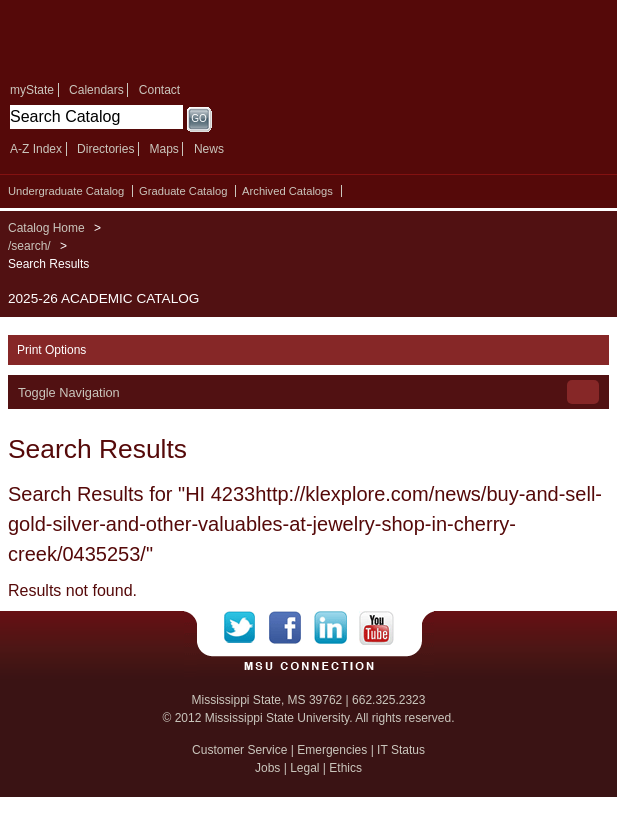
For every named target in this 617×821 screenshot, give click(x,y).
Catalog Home (46, 228)
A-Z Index (36, 149)
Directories (105, 149)
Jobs (267, 768)
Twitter (246, 628)
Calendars (96, 90)
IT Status (401, 750)
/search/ (29, 246)
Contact (159, 90)
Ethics (345, 768)
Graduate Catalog (183, 191)
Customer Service (239, 750)
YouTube (376, 628)
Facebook (291, 628)
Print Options (51, 350)
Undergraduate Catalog (66, 191)
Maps (163, 149)
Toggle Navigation (69, 392)
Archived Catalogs (287, 191)
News (209, 149)
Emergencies (332, 750)
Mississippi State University (150, 38)
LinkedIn (336, 628)
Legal (304, 768)
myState (32, 90)
